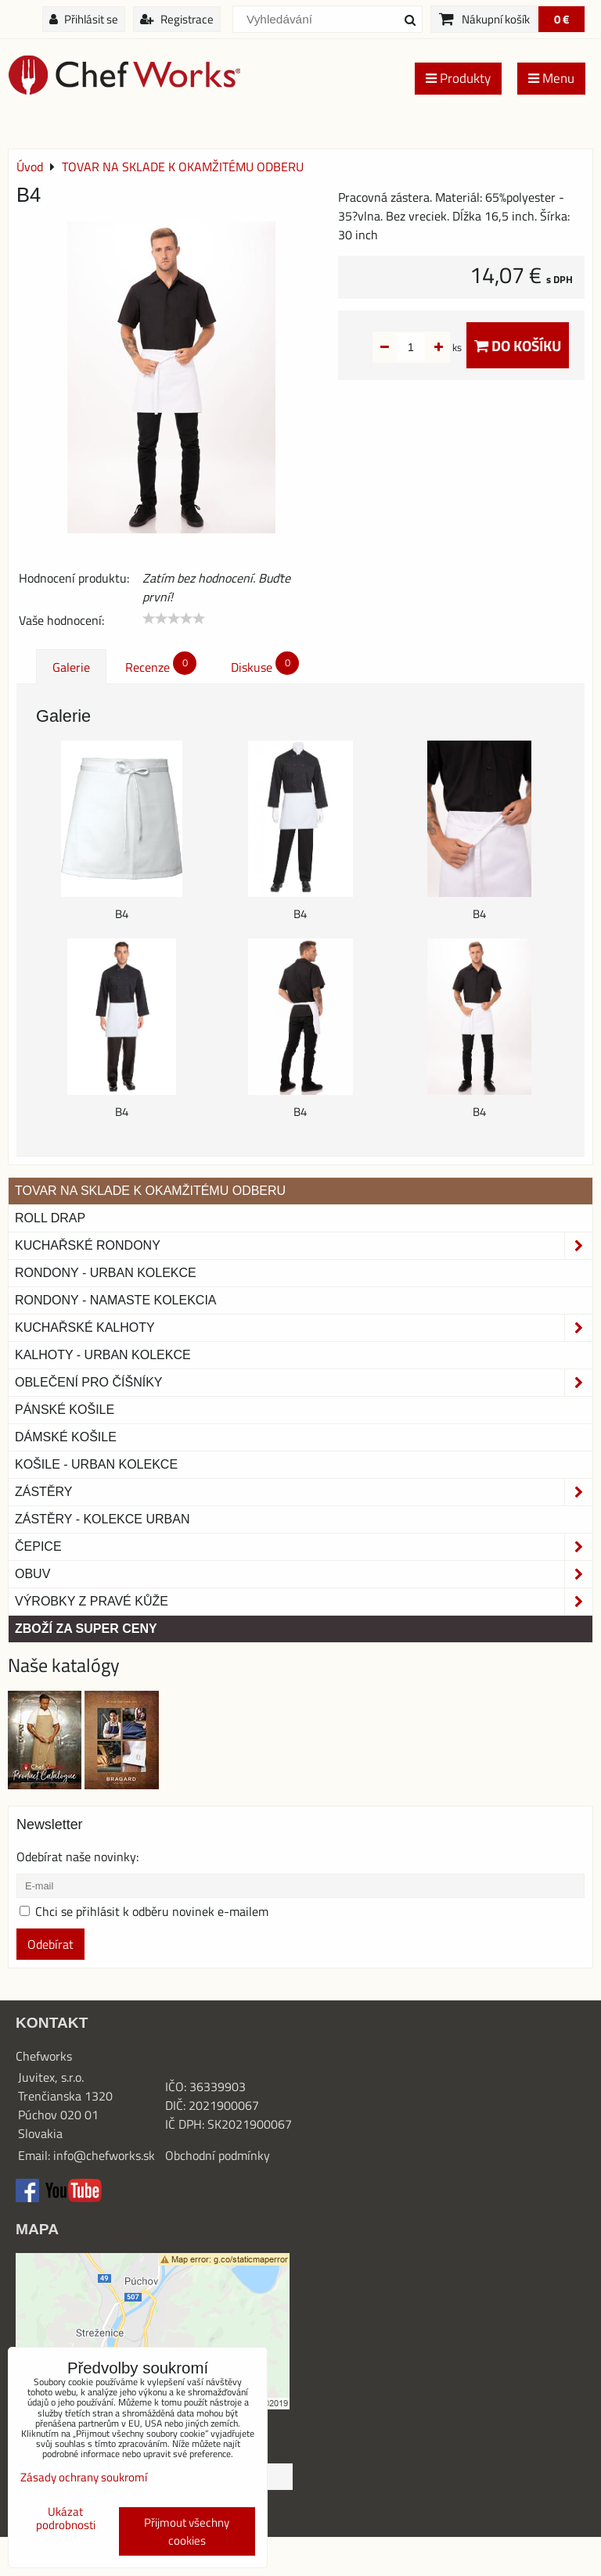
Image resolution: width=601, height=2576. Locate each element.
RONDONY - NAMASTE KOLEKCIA (116, 1300)
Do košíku (517, 345)
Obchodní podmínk (214, 2155)
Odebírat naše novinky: (77, 1856)
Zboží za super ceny (86, 1628)
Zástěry (303, 1492)
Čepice (303, 1547)
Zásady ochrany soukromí (83, 2477)
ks (432, 347)
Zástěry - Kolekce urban (102, 1519)
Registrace (177, 19)
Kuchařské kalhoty (303, 1328)
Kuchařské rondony (303, 1245)
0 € (561, 19)
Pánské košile (64, 1409)
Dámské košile (66, 1437)
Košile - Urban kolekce (96, 1464)
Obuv (303, 1574)
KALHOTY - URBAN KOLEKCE (103, 1355)
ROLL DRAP (50, 1218)
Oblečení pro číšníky (303, 1382)
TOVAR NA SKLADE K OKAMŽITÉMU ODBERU (150, 1190)
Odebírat (50, 1944)
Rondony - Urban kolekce (105, 1272)
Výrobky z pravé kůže (303, 1601)
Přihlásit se (83, 19)
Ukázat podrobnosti (65, 2518)
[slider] (173, 618)
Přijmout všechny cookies (186, 2531)
